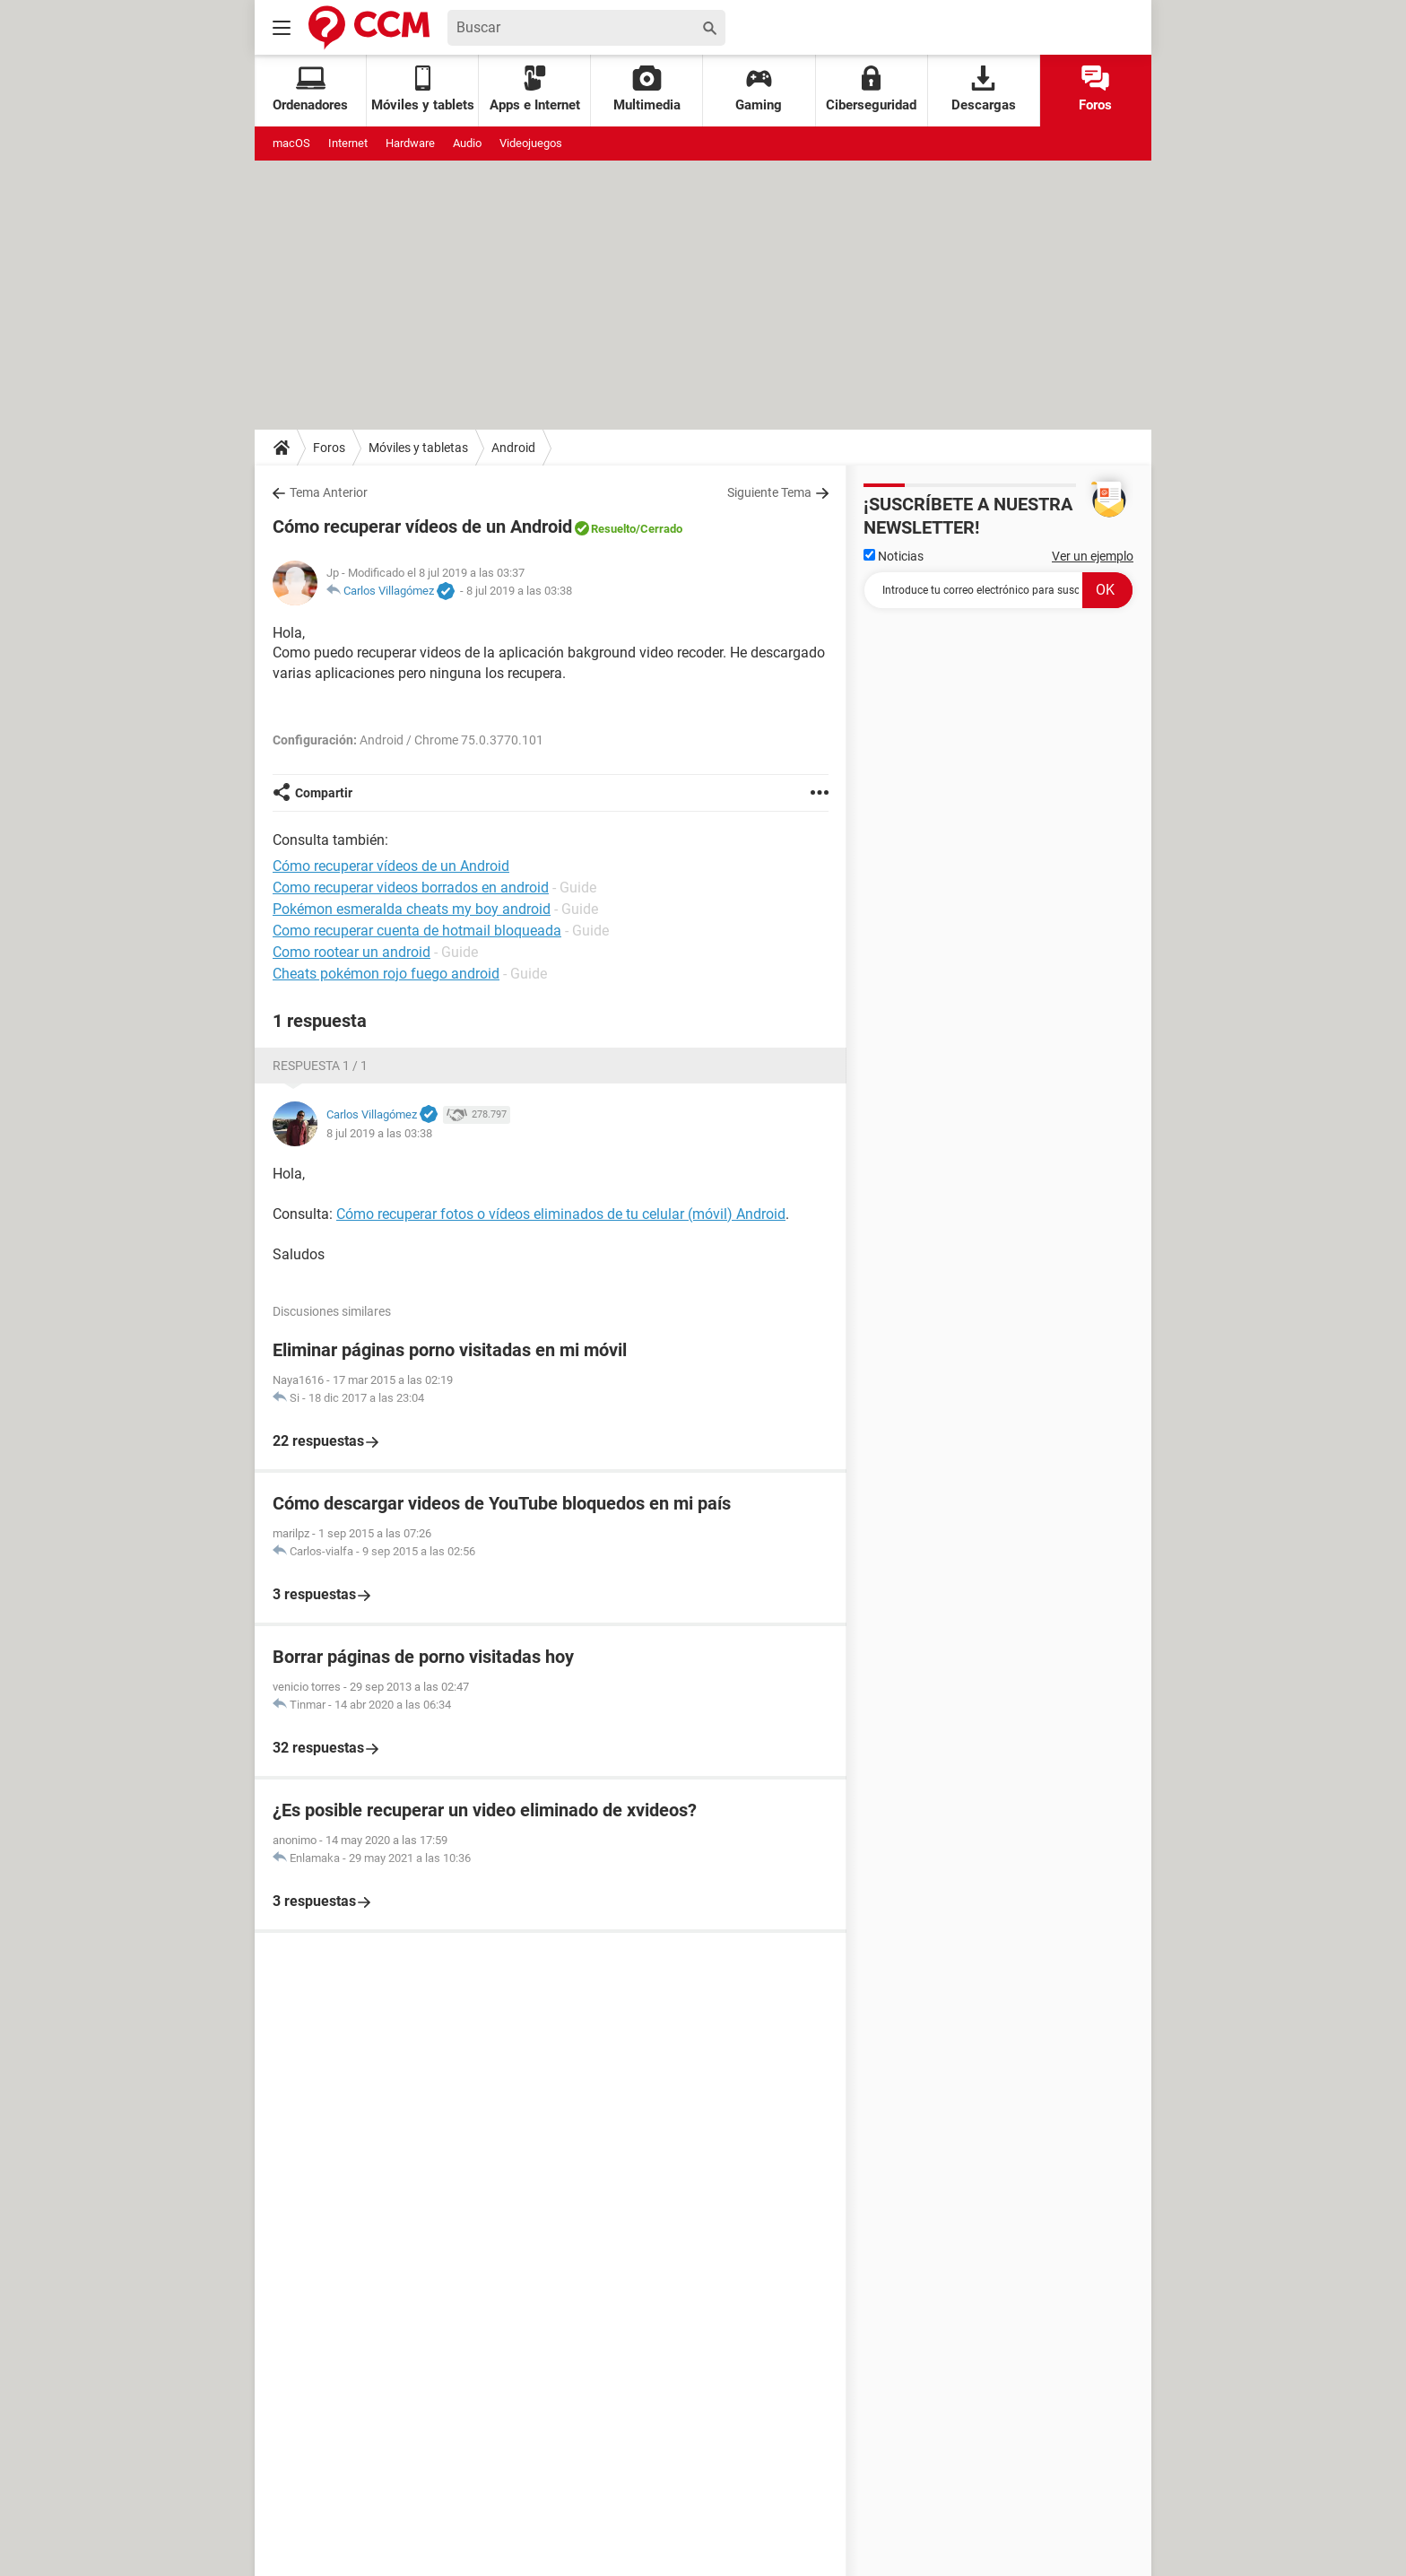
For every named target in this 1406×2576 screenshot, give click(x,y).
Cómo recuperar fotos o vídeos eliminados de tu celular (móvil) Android (560, 1214)
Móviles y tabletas (418, 447)
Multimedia (647, 89)
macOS (291, 143)
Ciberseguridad (871, 89)
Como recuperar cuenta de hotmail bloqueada (417, 930)
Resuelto (613, 528)
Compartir (323, 793)
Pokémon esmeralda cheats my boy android (412, 909)
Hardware (410, 143)
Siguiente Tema (769, 492)
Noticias (894, 556)
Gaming (758, 89)
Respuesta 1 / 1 (320, 1065)
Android (513, 447)
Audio (467, 143)
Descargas (983, 89)
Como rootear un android (351, 952)
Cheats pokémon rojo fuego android (386, 973)
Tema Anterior (329, 492)
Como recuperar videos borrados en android (411, 887)
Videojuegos (530, 143)
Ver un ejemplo (1092, 556)
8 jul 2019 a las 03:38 (519, 590)
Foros (1095, 89)
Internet (348, 143)
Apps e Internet (535, 89)
